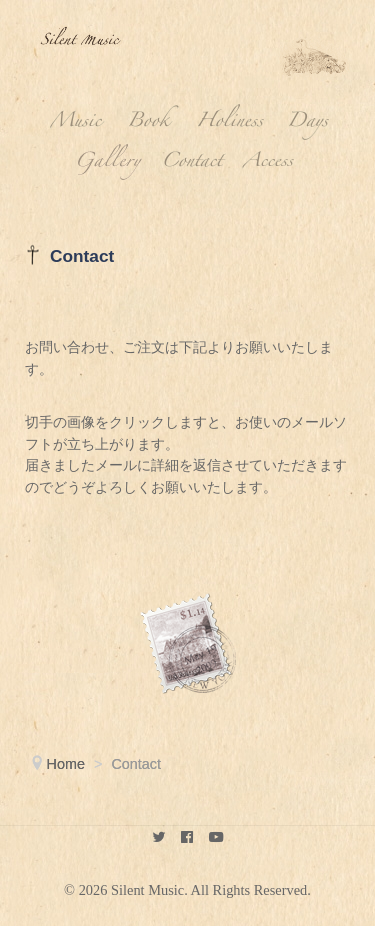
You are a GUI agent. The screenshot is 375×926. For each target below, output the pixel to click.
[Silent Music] (158, 838)
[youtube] (216, 838)
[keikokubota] (187, 838)
